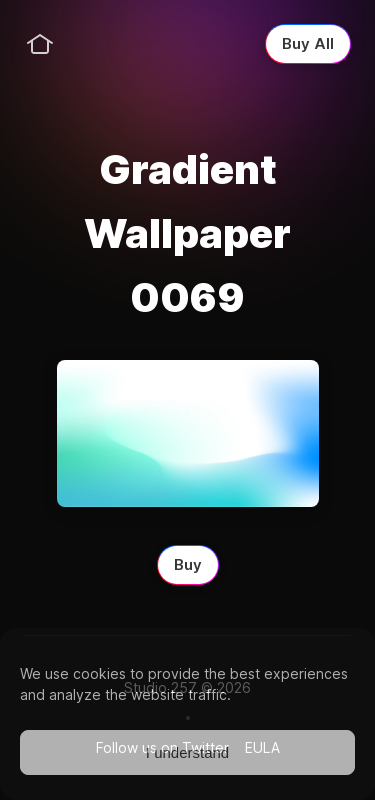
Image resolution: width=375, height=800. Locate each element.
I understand (187, 752)
